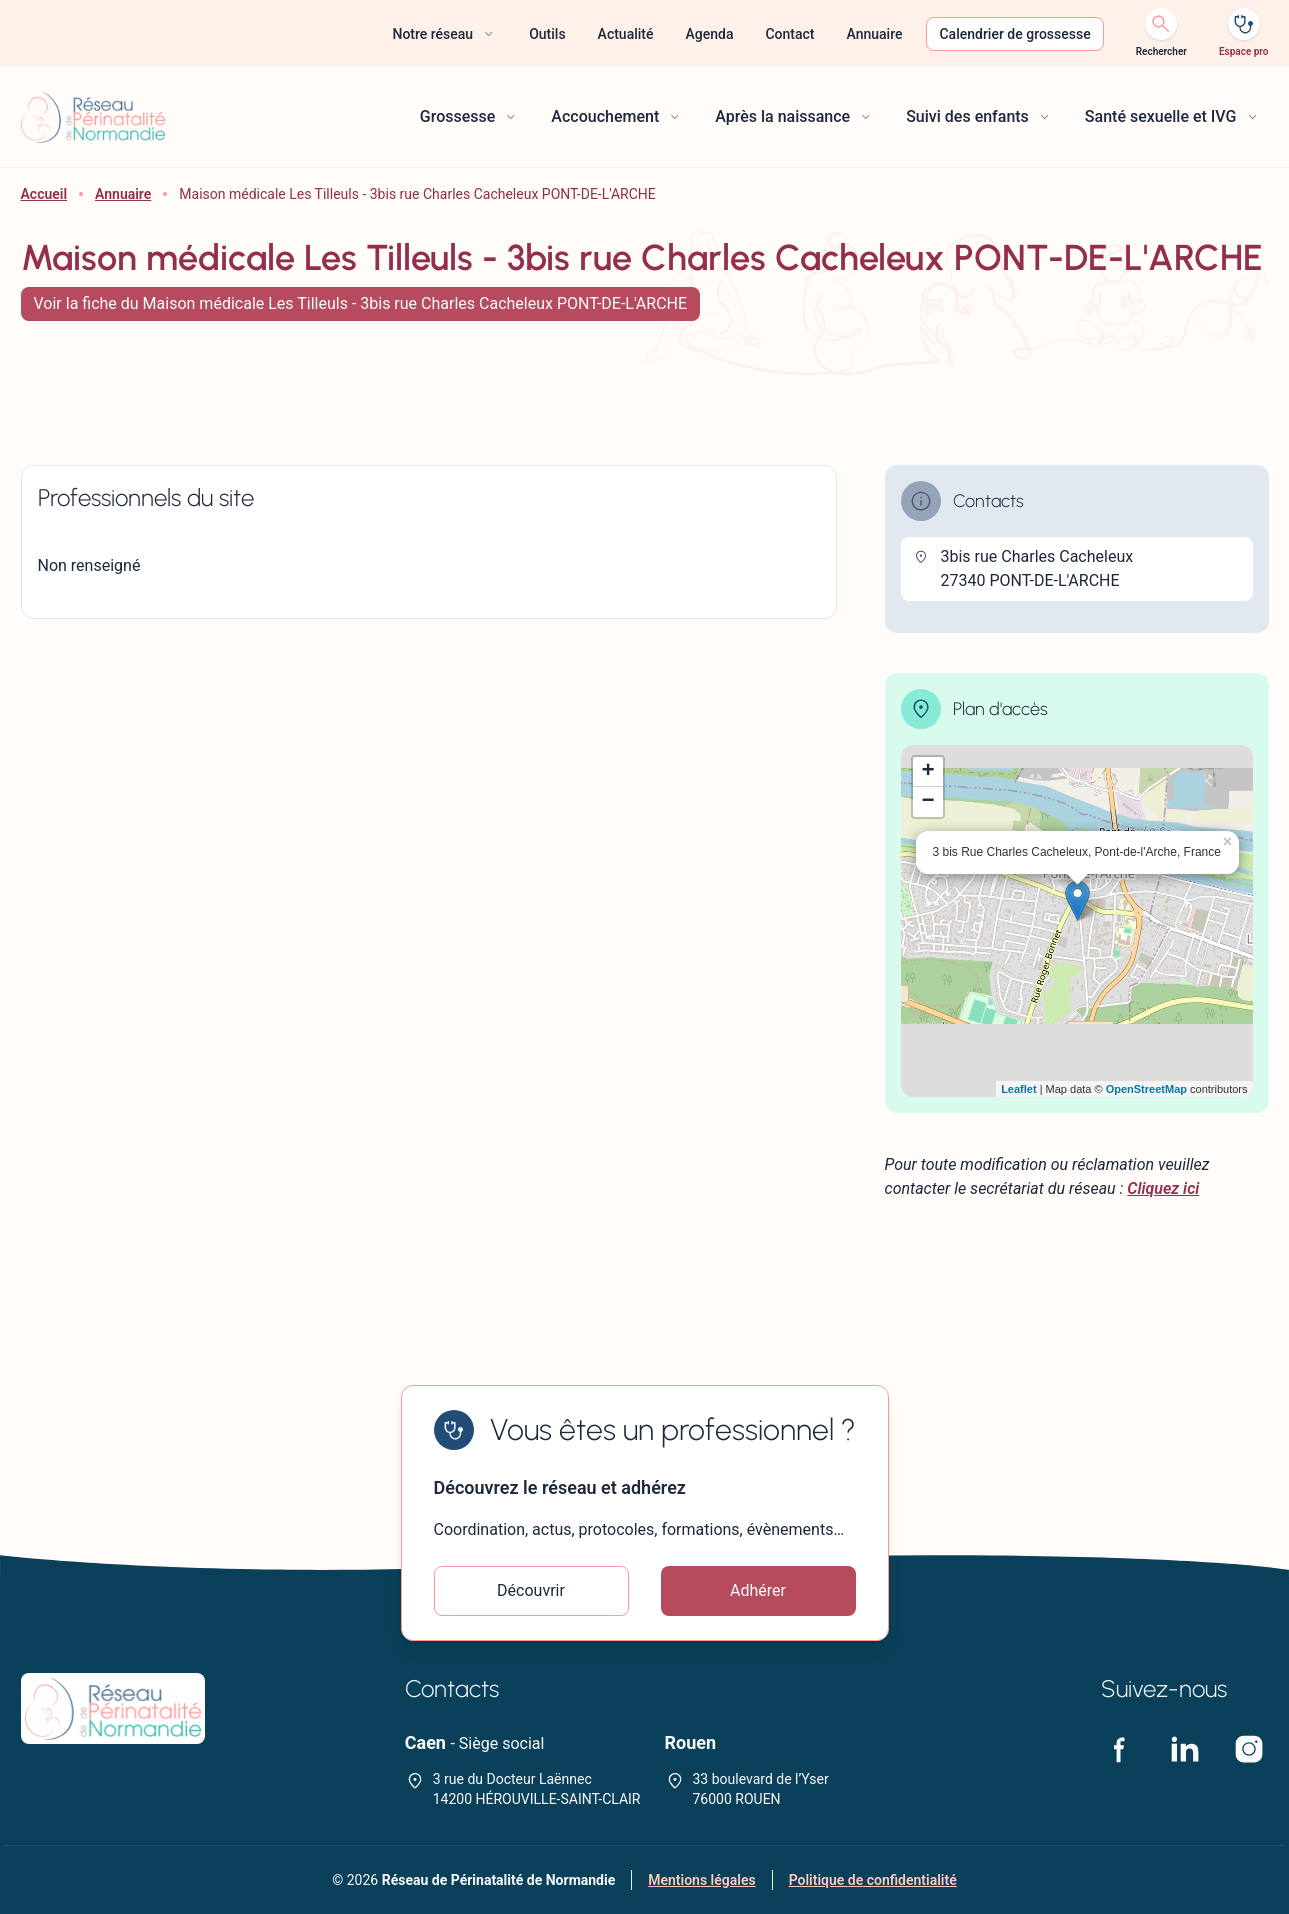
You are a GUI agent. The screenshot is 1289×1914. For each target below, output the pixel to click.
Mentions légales (701, 1880)
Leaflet (1018, 1089)
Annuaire (123, 194)
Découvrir (531, 1590)
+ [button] (927, 772)
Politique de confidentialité (873, 1880)
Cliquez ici (1163, 1188)
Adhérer (758, 1590)
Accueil (44, 194)
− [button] (927, 802)
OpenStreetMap (1146, 1089)
